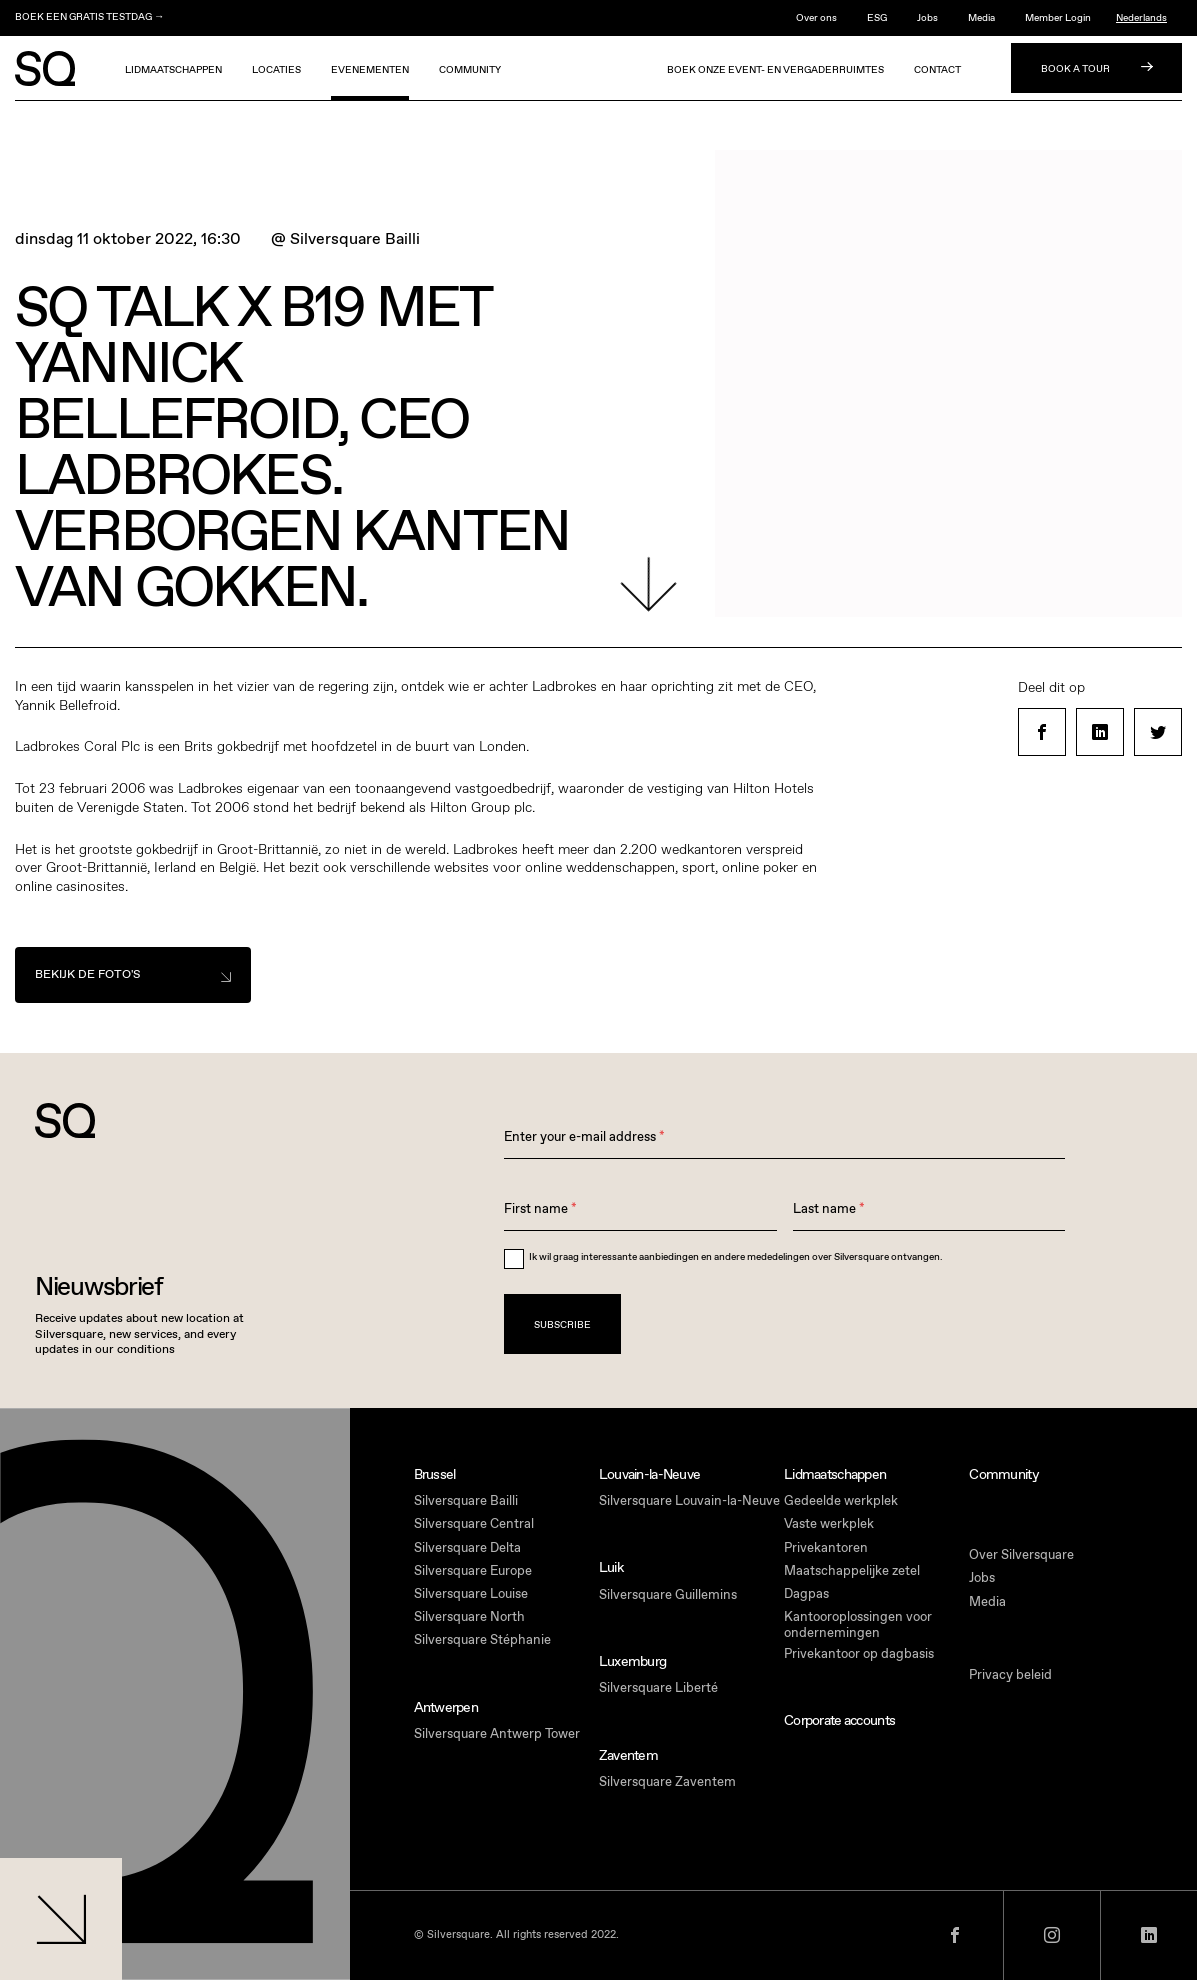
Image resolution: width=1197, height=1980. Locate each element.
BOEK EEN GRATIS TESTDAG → (89, 16)
